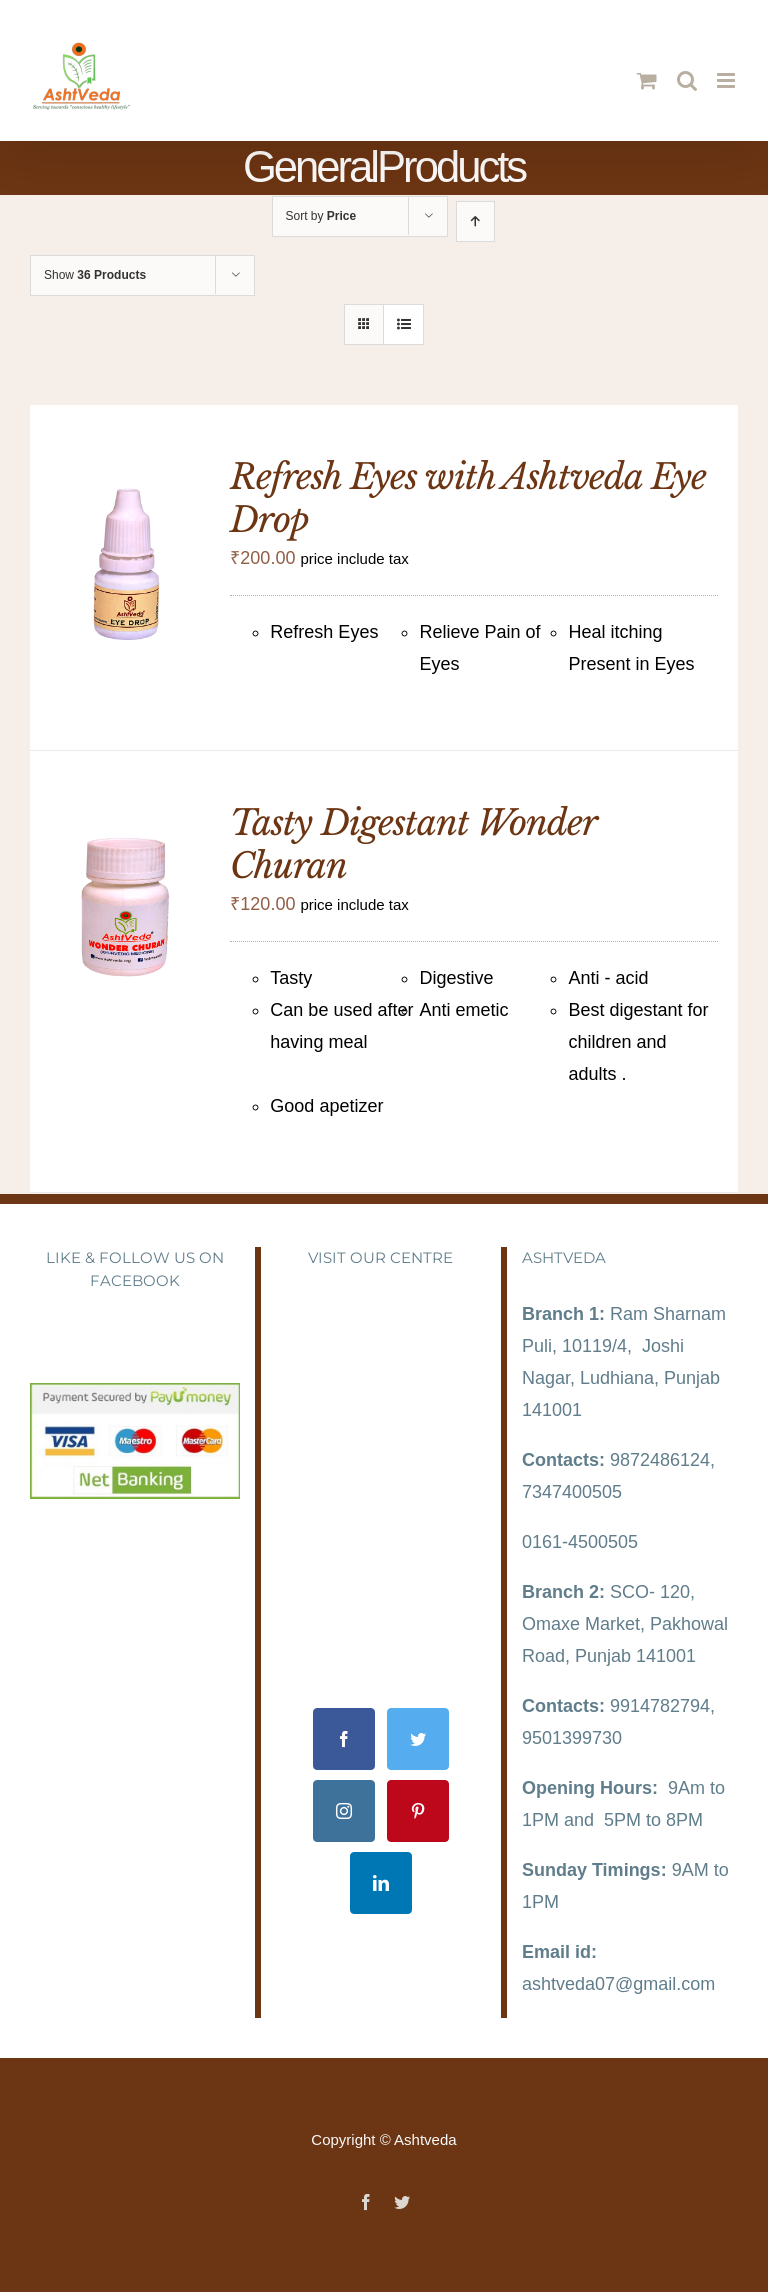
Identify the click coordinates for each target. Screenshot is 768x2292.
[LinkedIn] (381, 1883)
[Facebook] (344, 1739)
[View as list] (403, 324)
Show (95, 275)
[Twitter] (418, 1739)
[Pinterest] (418, 1811)
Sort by (321, 216)
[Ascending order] (475, 221)
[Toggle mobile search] (687, 80)
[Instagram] (344, 1811)
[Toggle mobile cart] (647, 80)
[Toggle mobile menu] (727, 80)
